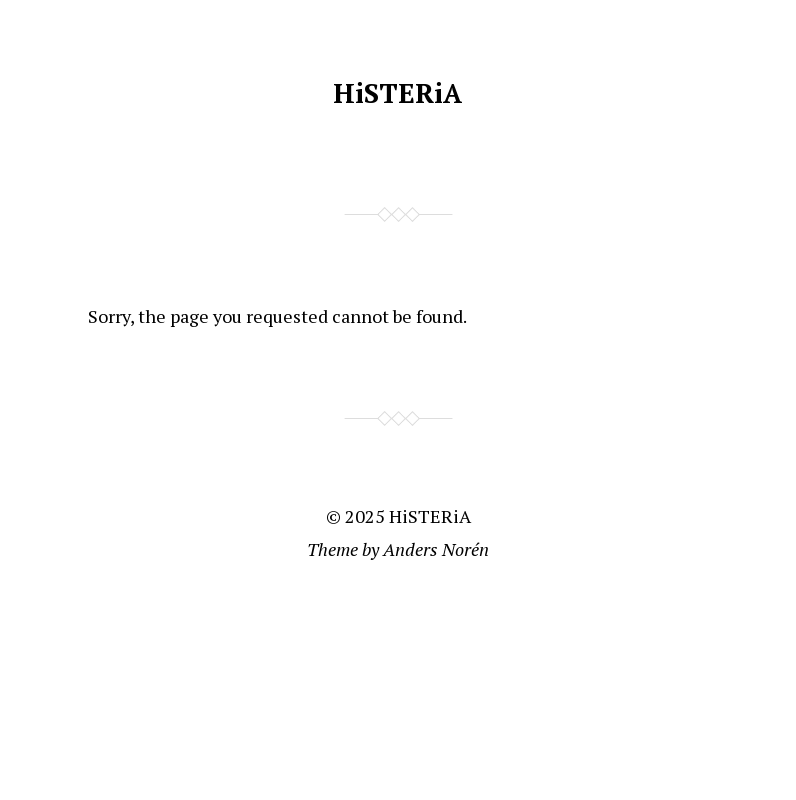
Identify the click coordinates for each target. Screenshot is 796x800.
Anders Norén (436, 549)
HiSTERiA (397, 93)
